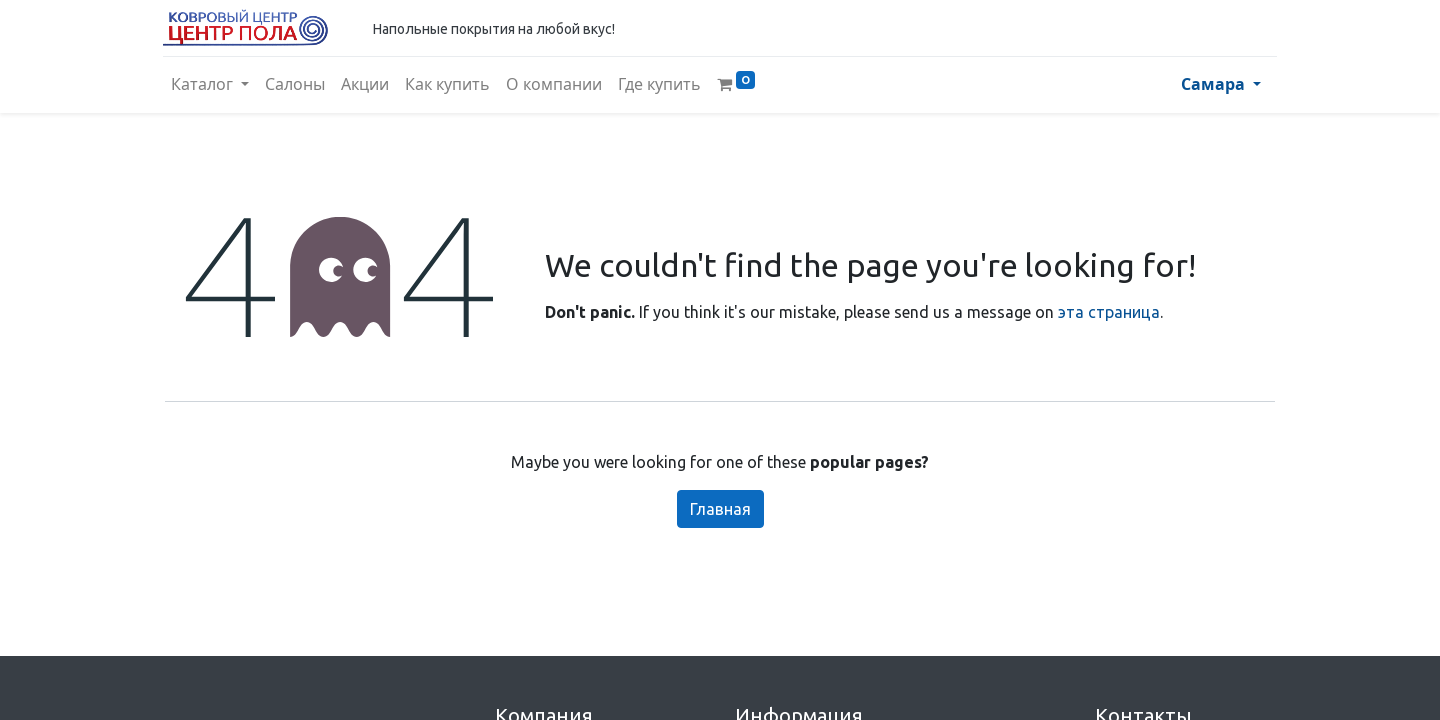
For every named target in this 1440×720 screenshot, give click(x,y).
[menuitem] (297, 85)
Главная (720, 509)
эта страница (1109, 312)
